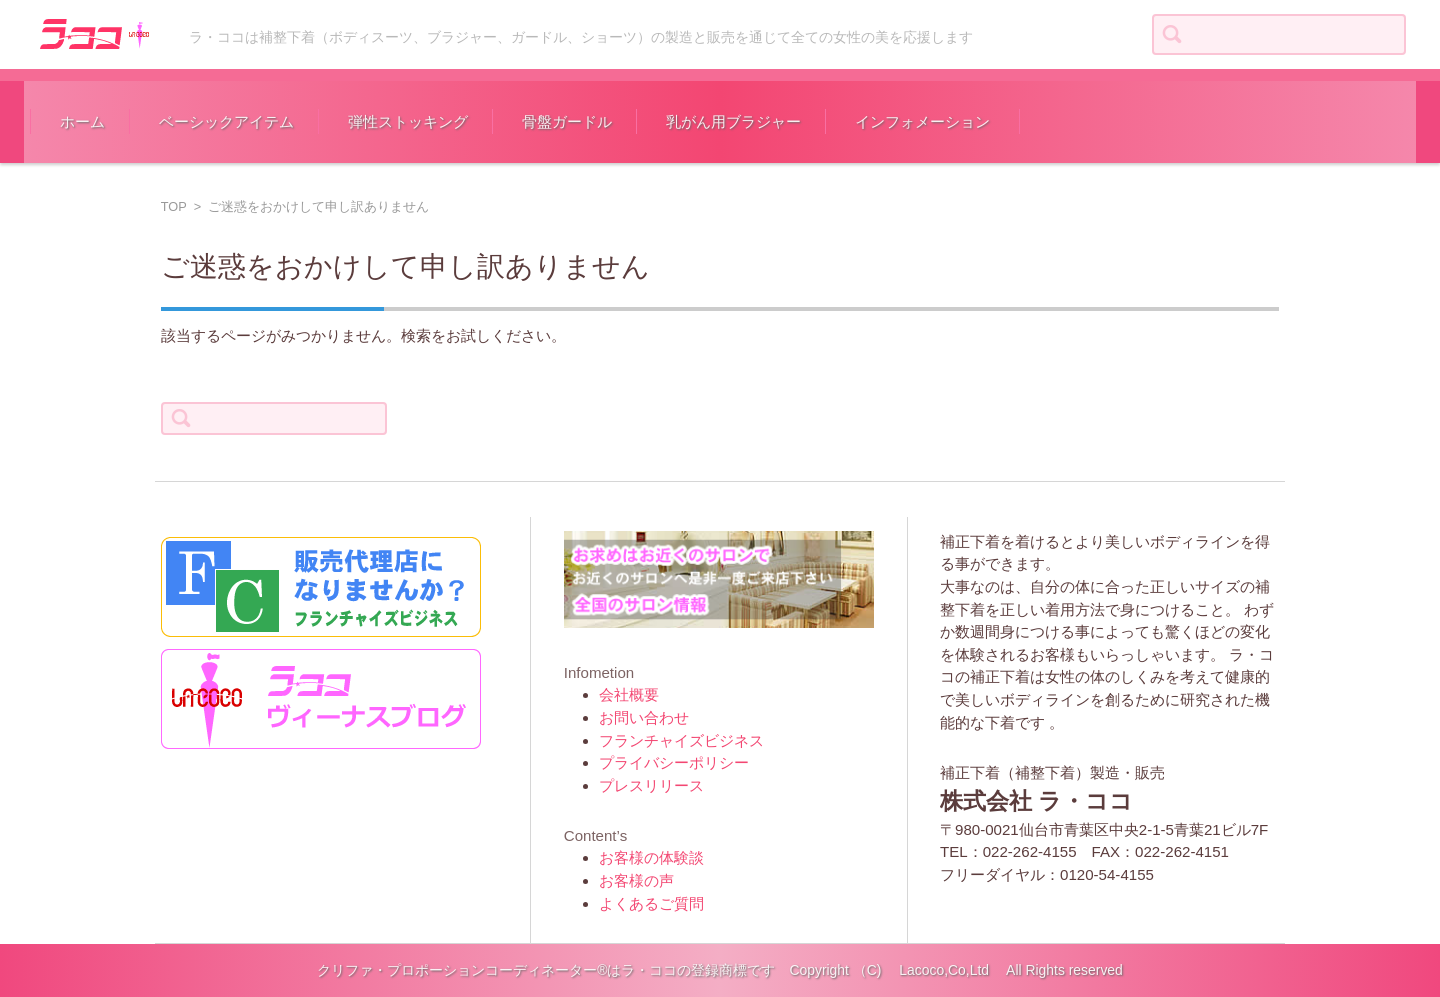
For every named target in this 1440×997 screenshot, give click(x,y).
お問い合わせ (644, 717)
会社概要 (629, 694)
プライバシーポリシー (674, 762)
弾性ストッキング (408, 121)
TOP (174, 206)
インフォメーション (922, 121)
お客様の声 (636, 880)
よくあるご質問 (651, 903)
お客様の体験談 (651, 857)
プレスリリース (651, 785)
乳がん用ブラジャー (733, 121)
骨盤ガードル (567, 121)
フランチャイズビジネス (681, 740)
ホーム (82, 121)
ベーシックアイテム (226, 121)
